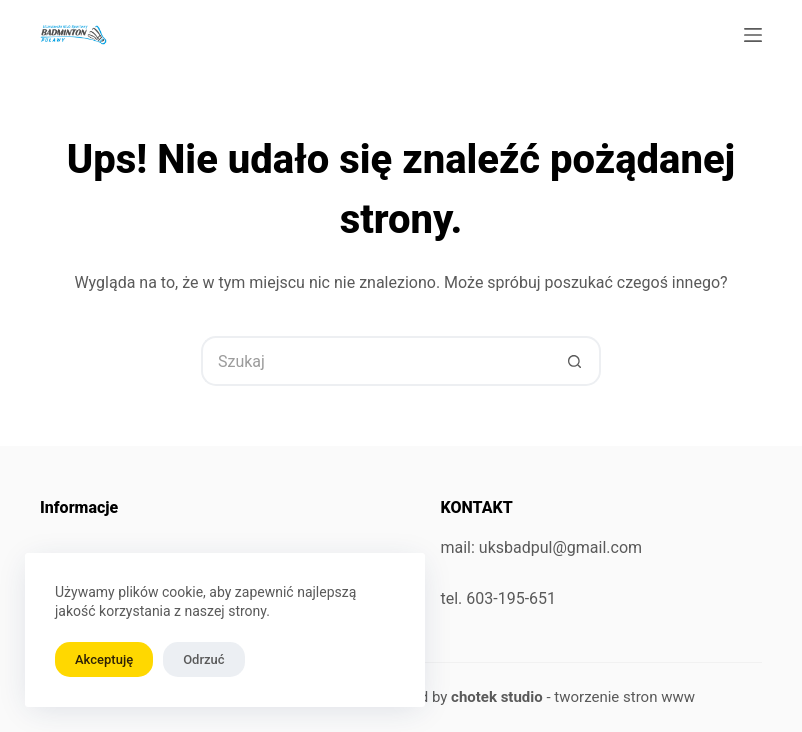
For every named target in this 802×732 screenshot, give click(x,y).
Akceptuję (104, 659)
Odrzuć (203, 659)
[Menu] (753, 35)
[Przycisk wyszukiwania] (576, 361)
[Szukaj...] (376, 361)
